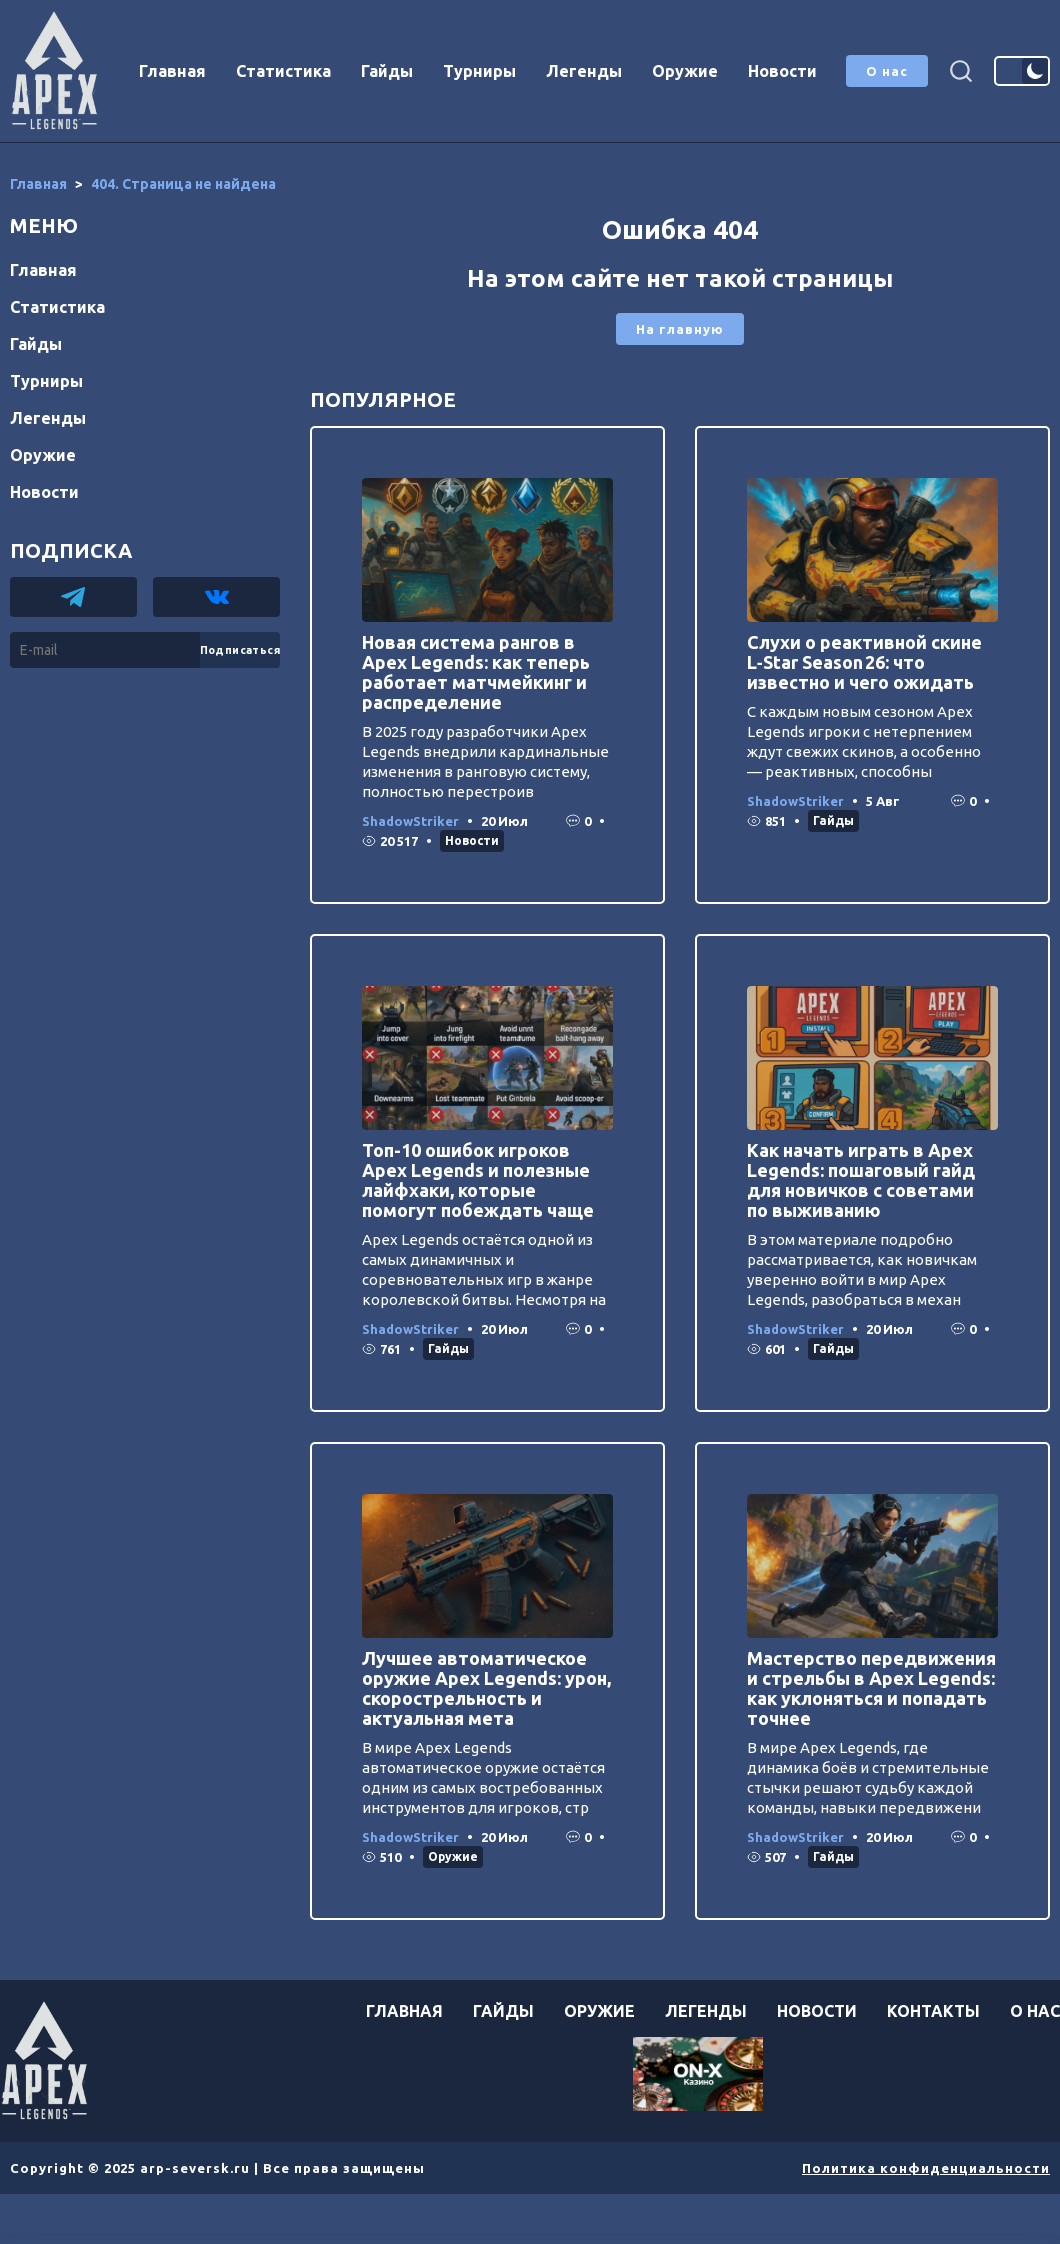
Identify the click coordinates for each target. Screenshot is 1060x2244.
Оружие (685, 71)
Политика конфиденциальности (926, 2168)
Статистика (283, 71)
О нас (887, 71)
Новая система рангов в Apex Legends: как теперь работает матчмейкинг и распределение (476, 672)
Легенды (584, 71)
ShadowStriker (410, 821)
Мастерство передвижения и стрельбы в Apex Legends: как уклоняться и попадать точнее (871, 1688)
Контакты (933, 2011)
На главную (680, 329)
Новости (782, 71)
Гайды (387, 71)
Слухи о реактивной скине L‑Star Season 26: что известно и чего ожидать (864, 662)
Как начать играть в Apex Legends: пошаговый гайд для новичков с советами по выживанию (861, 1180)
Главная (172, 71)
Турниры (479, 71)
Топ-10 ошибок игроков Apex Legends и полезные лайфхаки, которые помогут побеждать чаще (478, 1180)
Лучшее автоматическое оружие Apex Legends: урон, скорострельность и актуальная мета (486, 1688)
